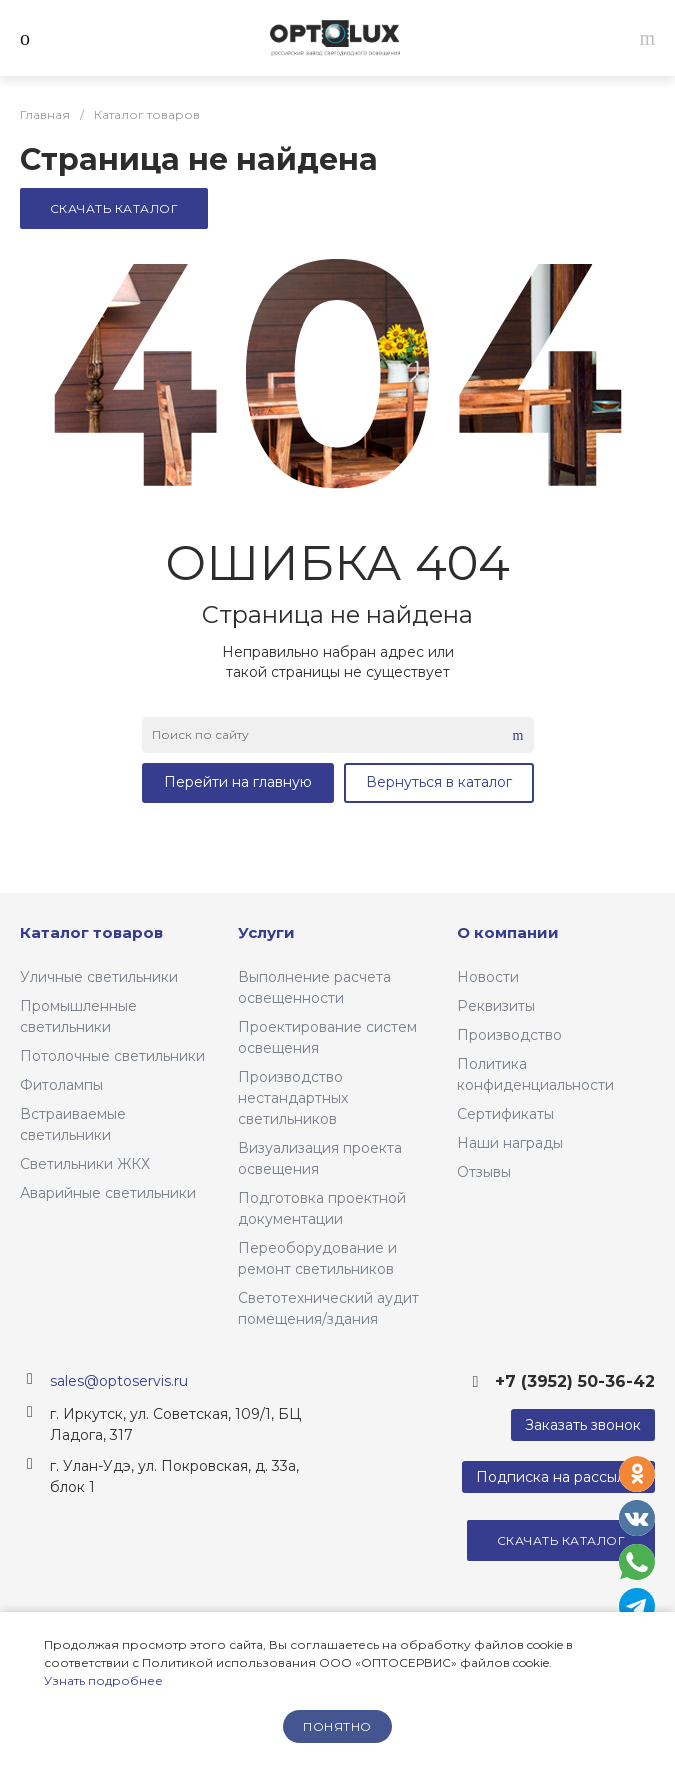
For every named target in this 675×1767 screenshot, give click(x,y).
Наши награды (510, 1143)
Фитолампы (61, 1085)
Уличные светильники (99, 977)
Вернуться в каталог (439, 782)
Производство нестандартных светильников (293, 1098)
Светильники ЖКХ (85, 1164)
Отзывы (484, 1172)
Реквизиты (496, 1006)
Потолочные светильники (112, 1056)
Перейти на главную (238, 782)
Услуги (266, 932)
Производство (509, 1035)
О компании (508, 932)
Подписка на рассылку (558, 1477)
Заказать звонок (583, 1425)
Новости (488, 977)
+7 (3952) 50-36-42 (575, 1381)
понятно (337, 1726)
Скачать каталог (114, 208)
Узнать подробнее (103, 1680)
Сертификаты (505, 1114)
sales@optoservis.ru (119, 1381)
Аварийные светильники (108, 1193)
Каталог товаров (91, 932)
